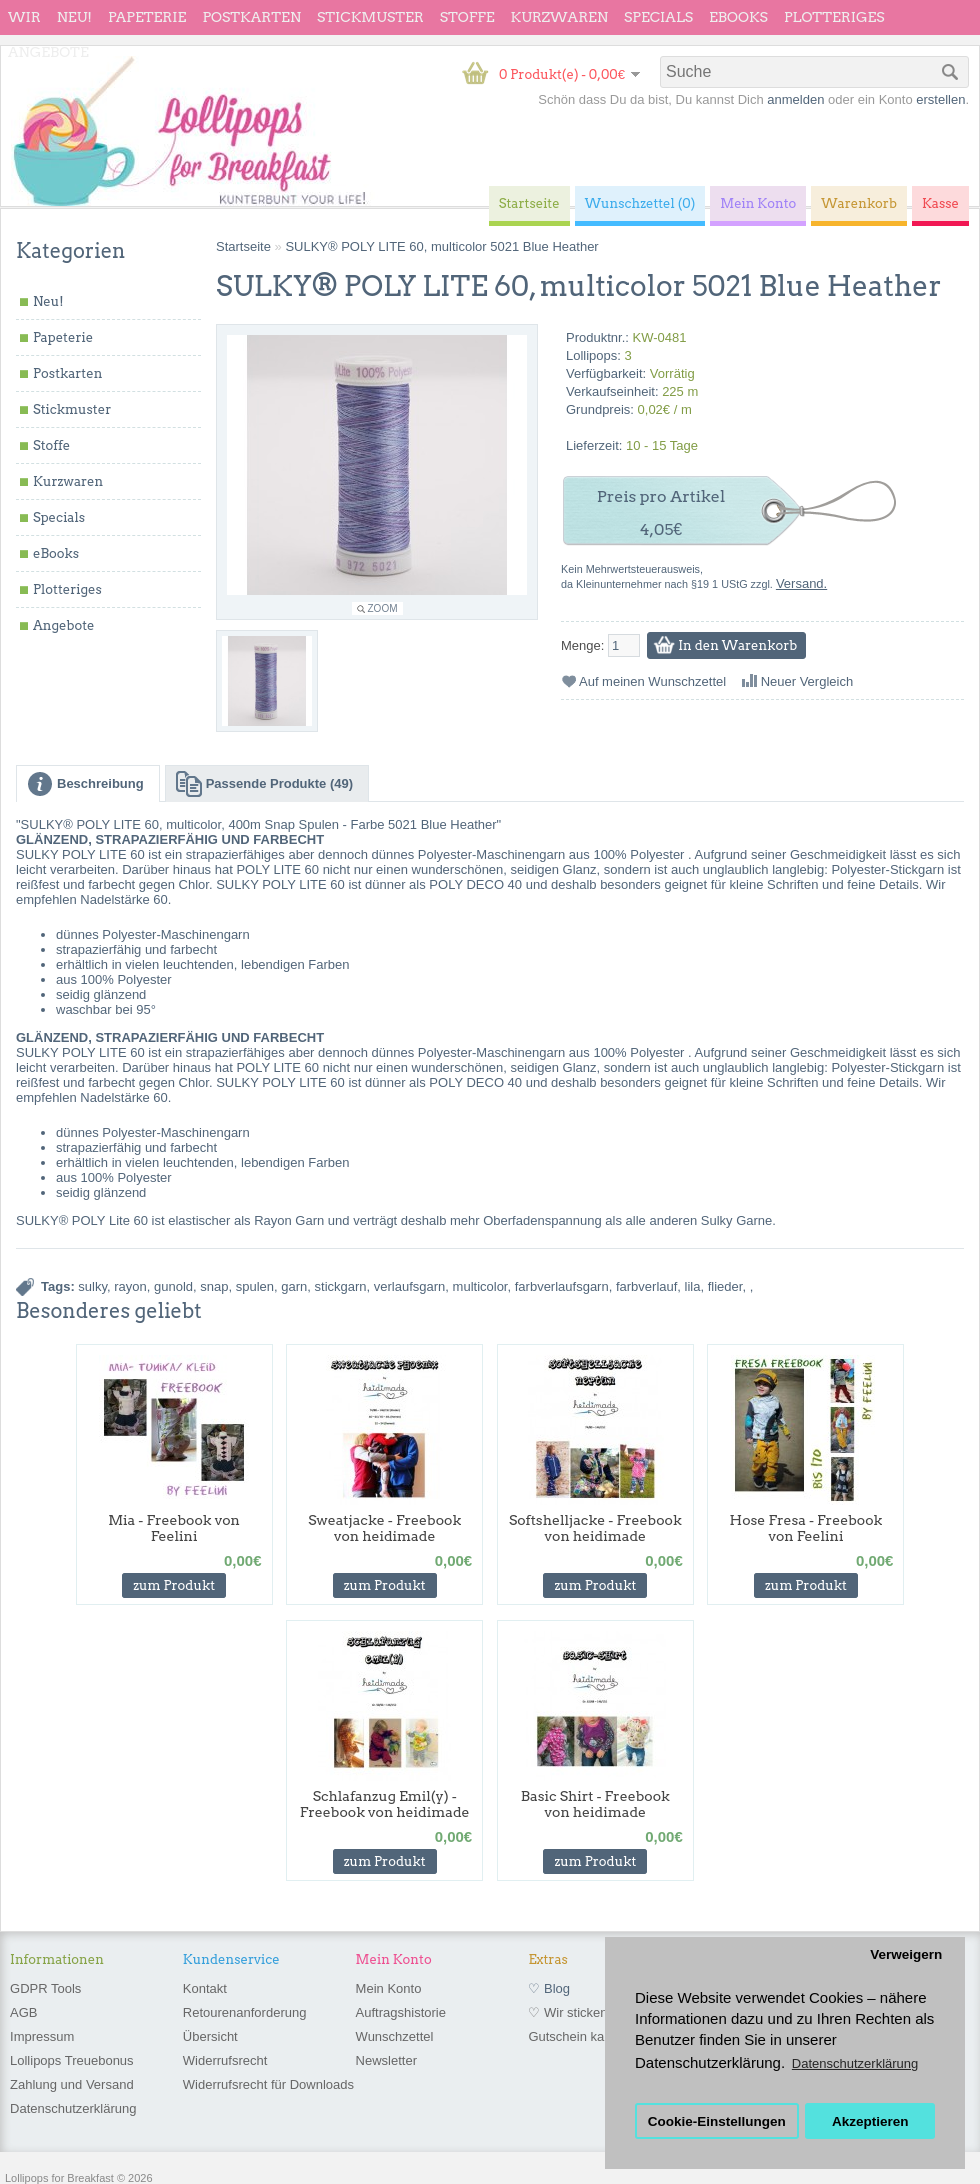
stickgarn (341, 1286)
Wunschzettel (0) (640, 203)
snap (214, 1286)
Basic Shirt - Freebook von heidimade (595, 1804)
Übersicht (210, 2036)
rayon (130, 1286)
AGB (23, 2012)
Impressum (42, 2036)
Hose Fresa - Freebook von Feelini (806, 1528)
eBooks (738, 17)
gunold (173, 1286)
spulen (255, 1286)
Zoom (383, 608)
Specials (658, 17)
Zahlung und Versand (72, 2084)
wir (24, 17)
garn (294, 1286)
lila (693, 1286)
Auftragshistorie (401, 2012)
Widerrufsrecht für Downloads (268, 2084)
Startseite (243, 246)
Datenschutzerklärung (73, 2108)
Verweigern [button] (906, 1954)
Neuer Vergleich (807, 681)
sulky (92, 1286)
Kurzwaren (559, 17)
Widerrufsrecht (225, 2060)
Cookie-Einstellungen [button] (717, 2121)
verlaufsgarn (410, 1286)
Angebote (48, 52)
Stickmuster (370, 17)
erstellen (940, 99)
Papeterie (147, 17)
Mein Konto (389, 1988)
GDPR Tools (45, 1988)
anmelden (795, 99)
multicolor (480, 1286)
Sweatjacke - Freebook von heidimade (384, 1528)
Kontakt (205, 1988)
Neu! (74, 17)
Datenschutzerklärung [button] (855, 2063)
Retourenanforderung (245, 2012)
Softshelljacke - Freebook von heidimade (595, 1528)
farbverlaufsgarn (562, 1286)
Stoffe (467, 17)
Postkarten (251, 17)
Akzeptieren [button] (870, 2121)
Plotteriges (834, 17)
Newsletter (386, 2060)
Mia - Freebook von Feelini (174, 1528)
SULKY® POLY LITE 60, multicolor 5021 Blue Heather (440, 246)
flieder (725, 1286)
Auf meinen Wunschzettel (652, 681)
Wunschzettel (395, 2036)
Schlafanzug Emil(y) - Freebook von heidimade (385, 1804)
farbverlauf (646, 1286)
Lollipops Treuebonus (72, 2060)
